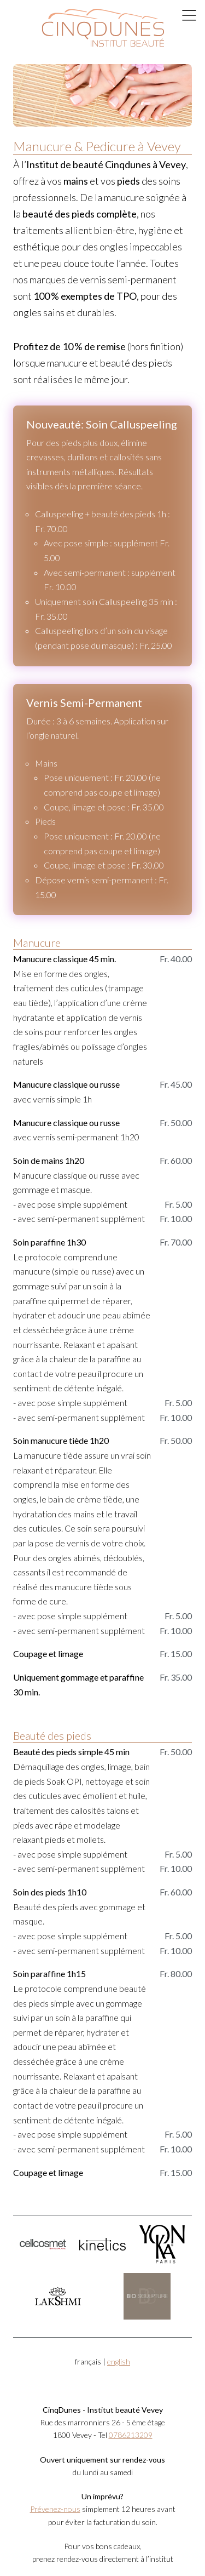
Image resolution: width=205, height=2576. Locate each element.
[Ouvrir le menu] (190, 15)
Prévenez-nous (55, 2509)
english (118, 2361)
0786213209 (131, 2435)
